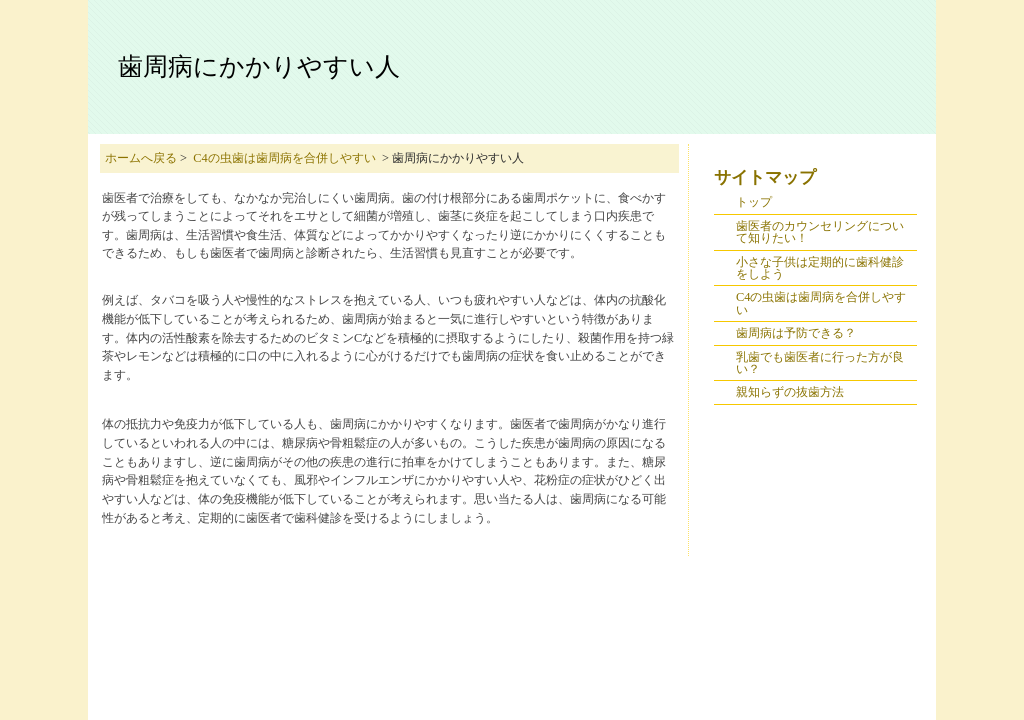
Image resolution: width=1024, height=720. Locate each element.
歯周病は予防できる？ (796, 333)
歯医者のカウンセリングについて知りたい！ (820, 232)
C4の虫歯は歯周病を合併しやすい (284, 158)
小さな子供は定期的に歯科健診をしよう (820, 268)
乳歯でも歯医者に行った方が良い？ (820, 363)
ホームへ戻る (141, 158)
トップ (754, 202)
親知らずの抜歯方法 (790, 392)
